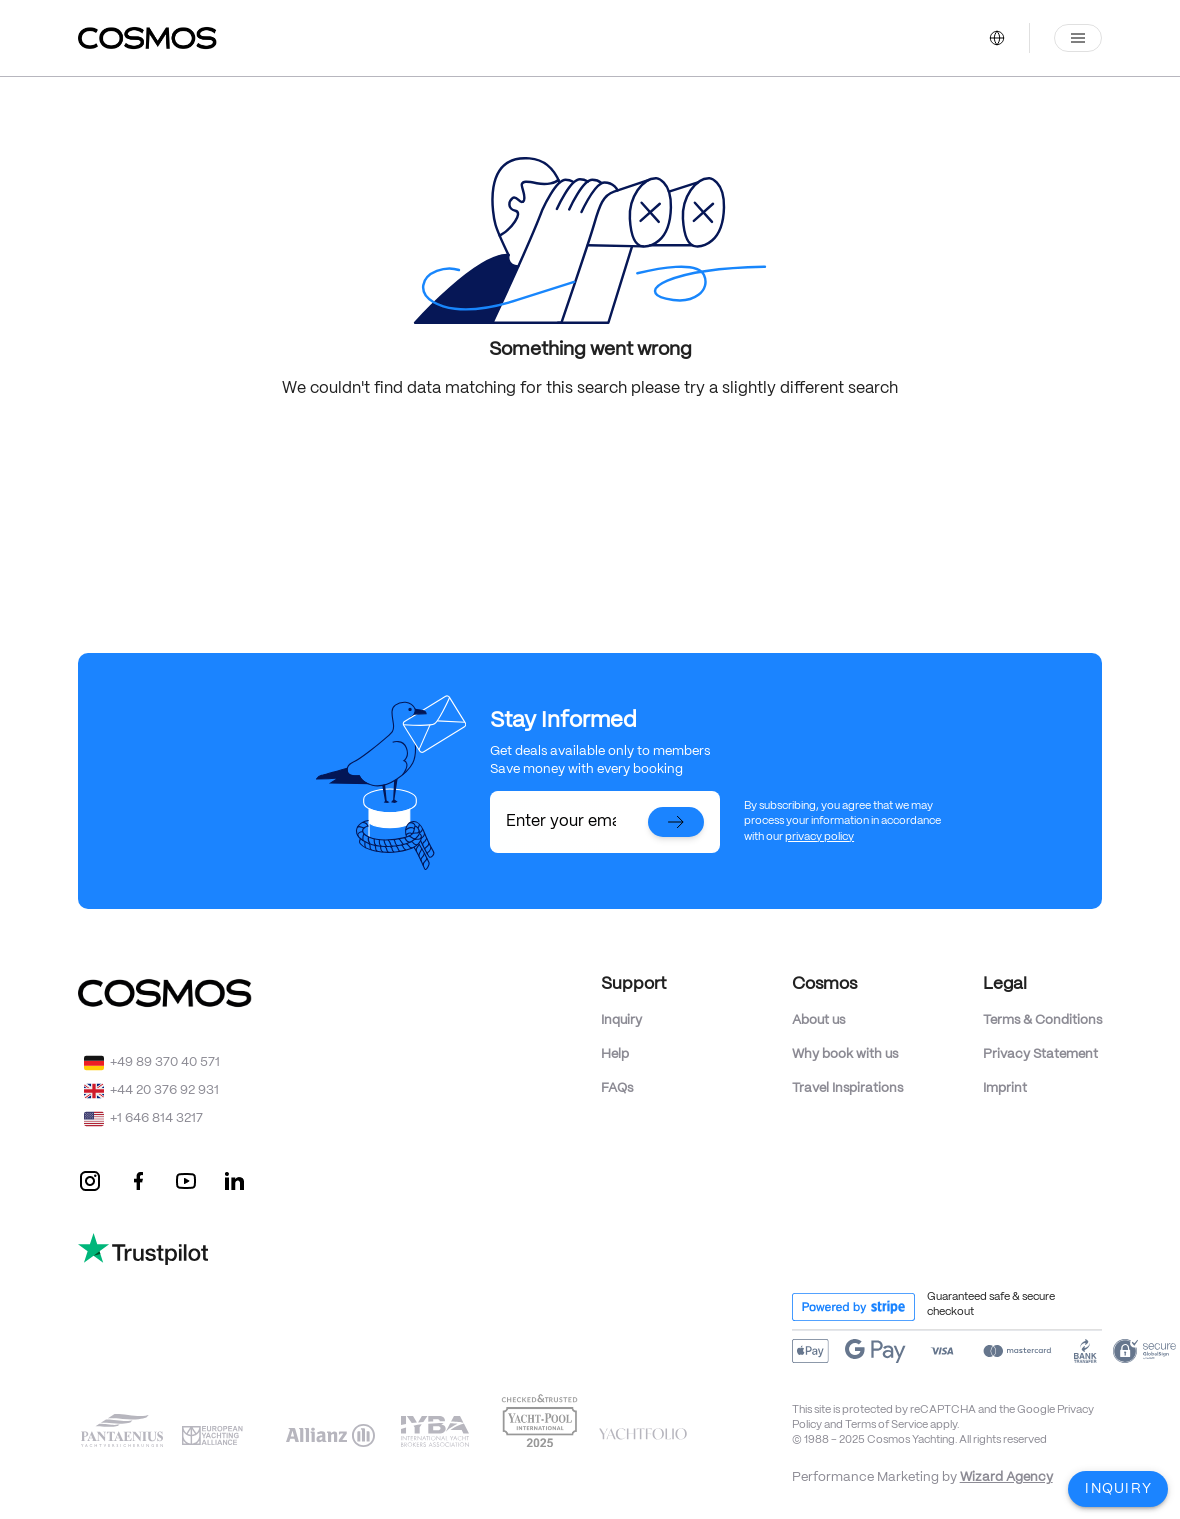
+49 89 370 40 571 (165, 1062)
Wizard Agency (1006, 1477)
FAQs (617, 1088)
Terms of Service (886, 1425)
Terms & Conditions (1042, 1020)
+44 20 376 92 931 (164, 1090)
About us (818, 1020)
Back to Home (590, 446)
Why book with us (845, 1054)
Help (615, 1054)
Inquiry (621, 1020)
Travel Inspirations (847, 1088)
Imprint (1005, 1088)
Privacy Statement (1040, 1054)
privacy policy (819, 837)
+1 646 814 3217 (156, 1118)
